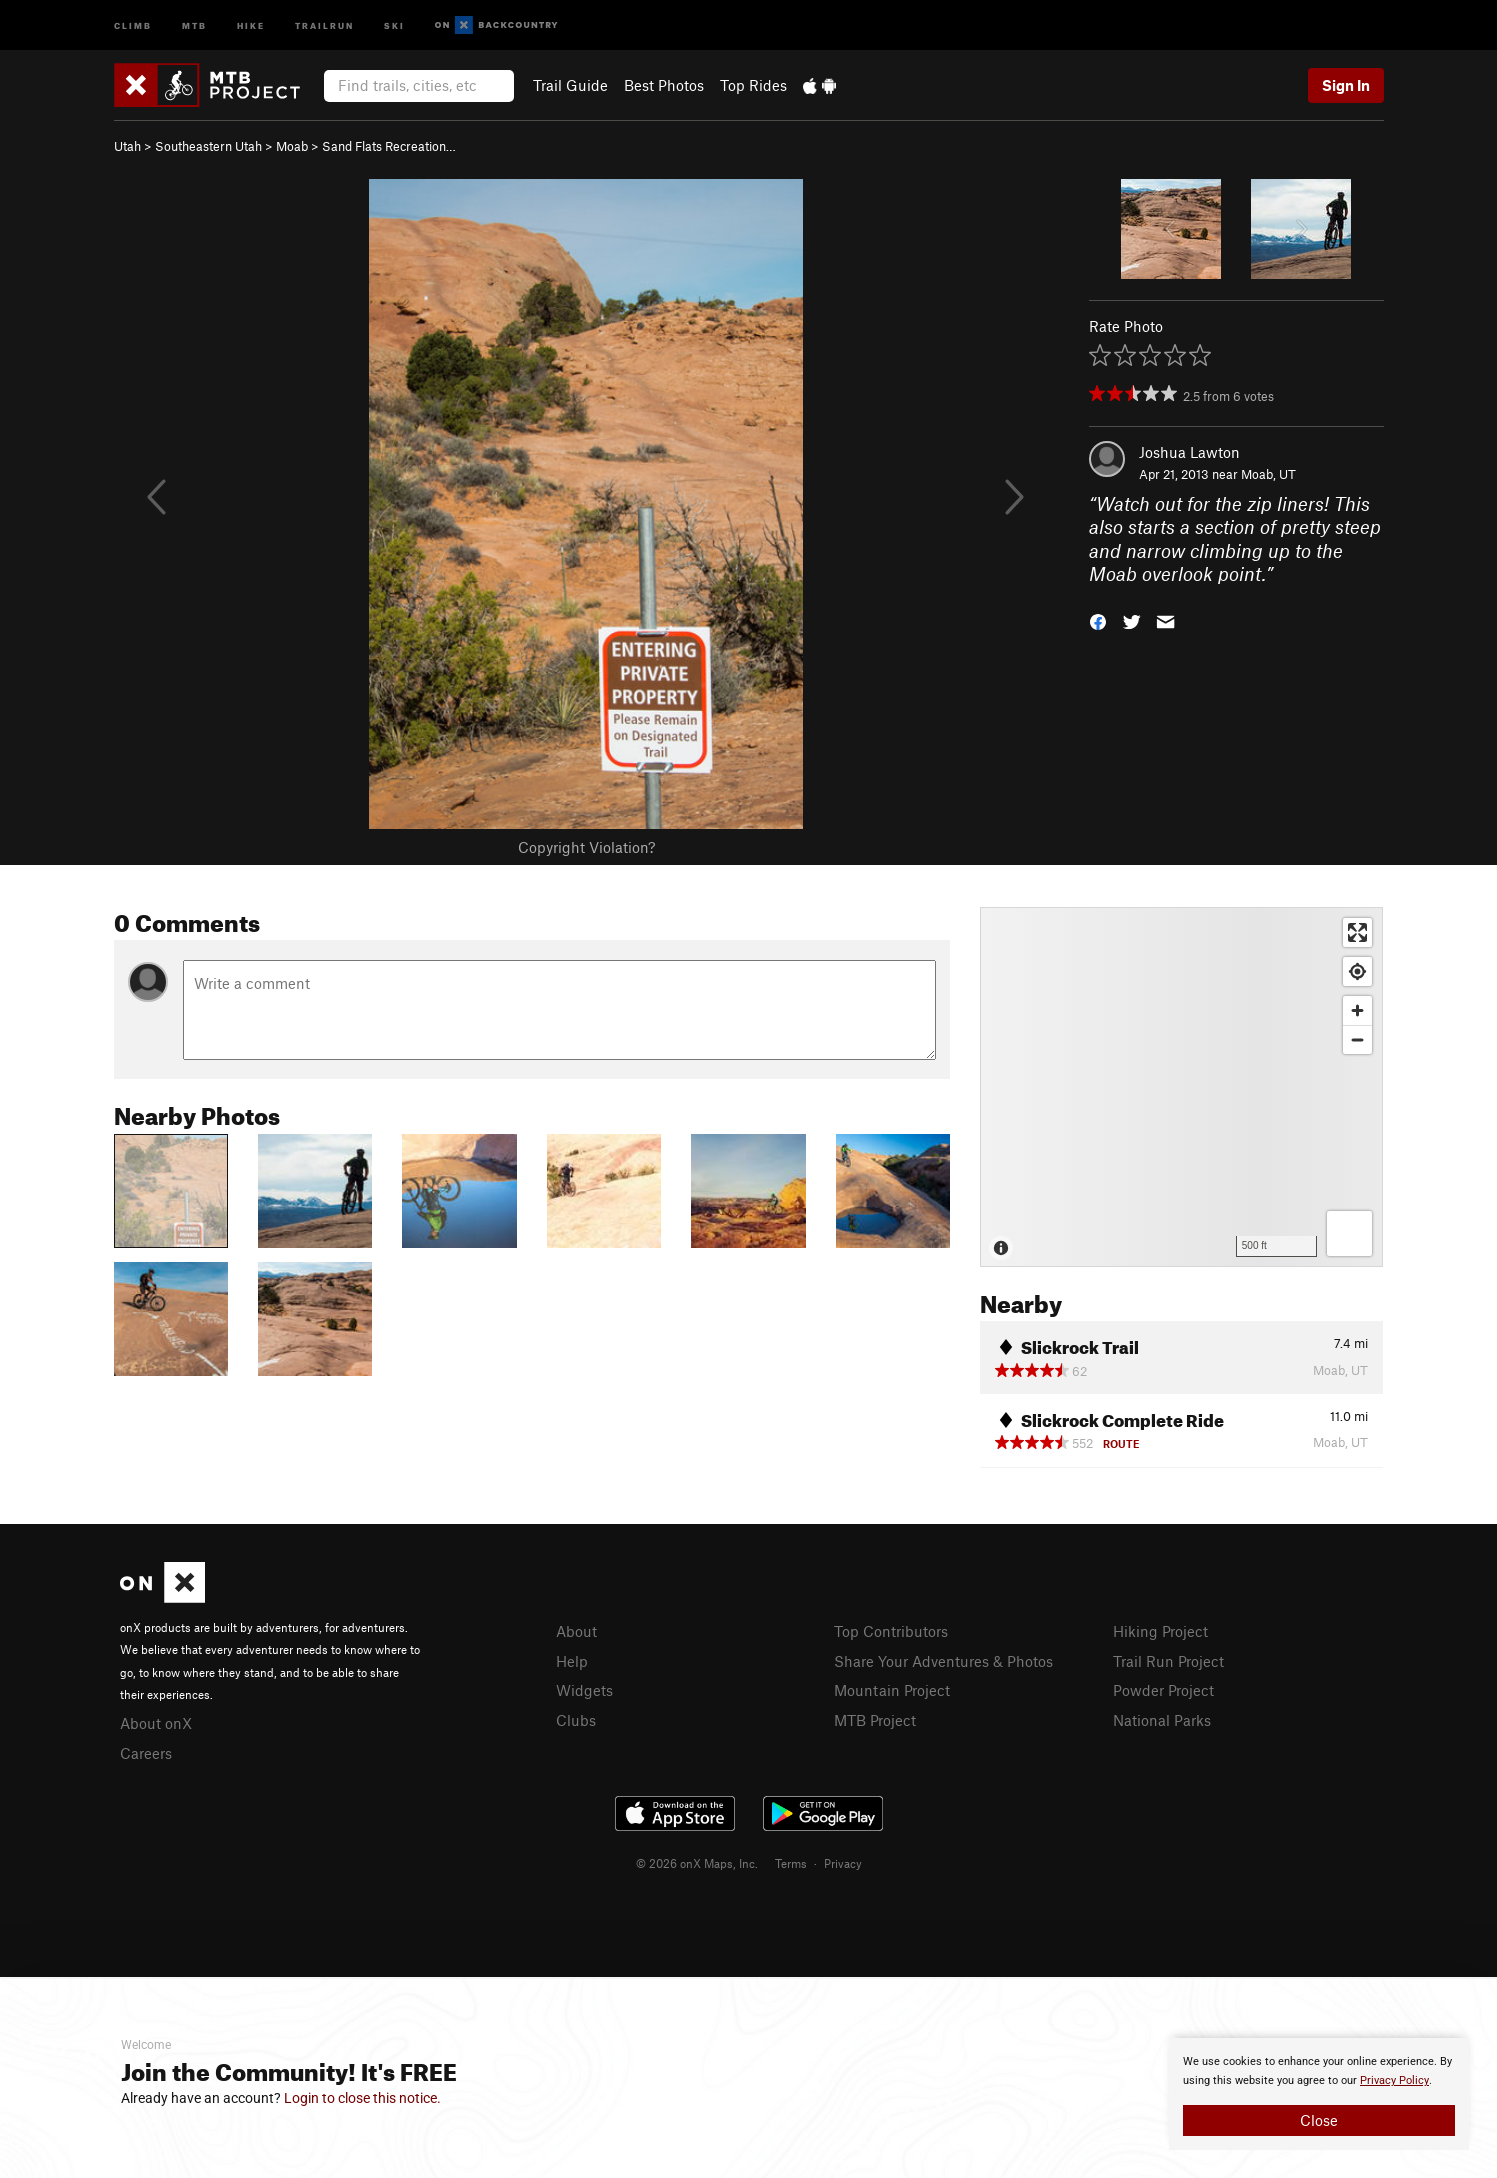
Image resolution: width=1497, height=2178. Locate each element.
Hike (251, 24)
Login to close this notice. (362, 2098)
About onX (156, 1723)
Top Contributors (891, 1631)
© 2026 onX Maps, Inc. (697, 1863)
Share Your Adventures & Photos (943, 1661)
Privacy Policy (1394, 2080)
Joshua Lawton (1189, 452)
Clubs (576, 1720)
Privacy (843, 1863)
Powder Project (1163, 1690)
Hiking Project (1160, 1631)
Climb (133, 24)
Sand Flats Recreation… (389, 146)
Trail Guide (570, 85)
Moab (292, 146)
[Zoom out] (1357, 1039)
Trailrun (324, 24)
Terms (791, 1863)
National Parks (1162, 1720)
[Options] (1349, 1233)
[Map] (1181, 1087)
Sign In (1346, 85)
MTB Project (875, 1720)
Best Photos (664, 85)
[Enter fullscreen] (1357, 932)
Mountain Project (892, 1690)
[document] (1319, 2094)
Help (572, 1661)
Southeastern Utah (208, 146)
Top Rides (753, 85)
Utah (127, 146)
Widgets (584, 1690)
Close (1319, 2120)
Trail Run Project (1168, 1661)
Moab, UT (1268, 474)
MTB (194, 24)
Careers (146, 1753)
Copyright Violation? (586, 847)
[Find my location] (1357, 971)
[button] (1098, 620)
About (576, 1631)
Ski (394, 24)
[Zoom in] (1357, 1010)
